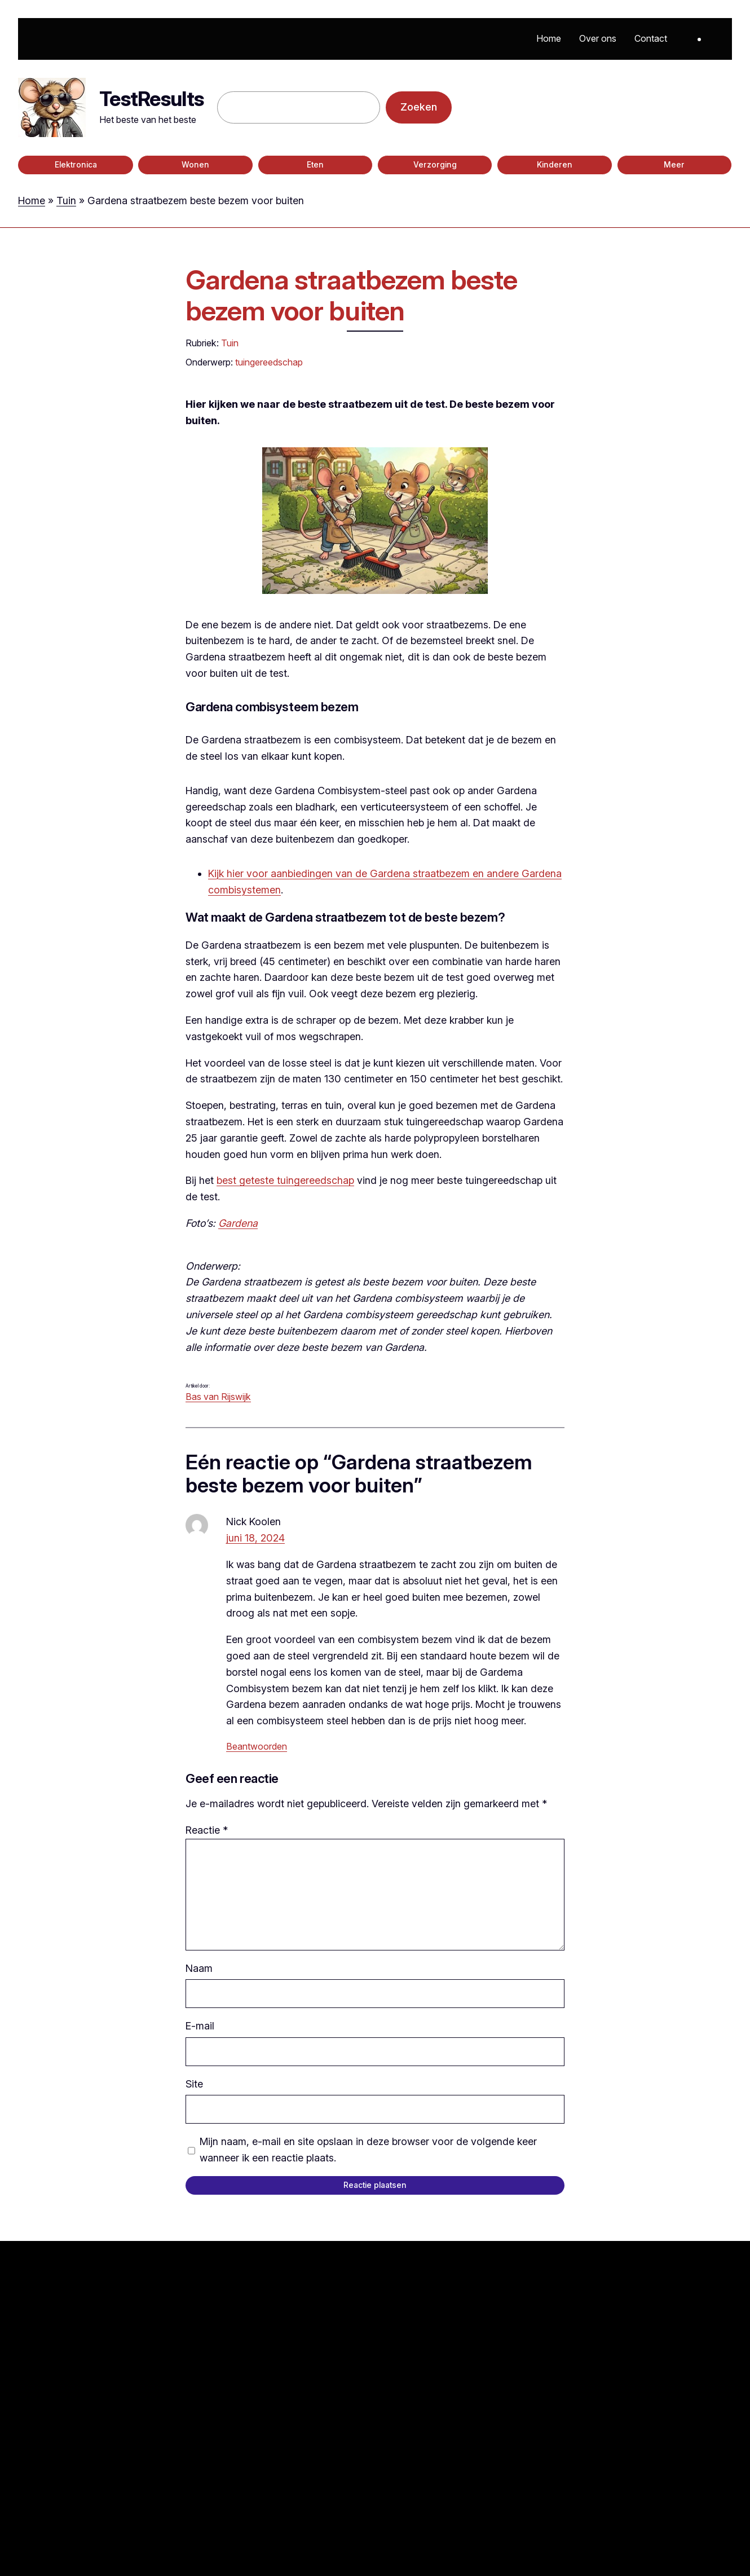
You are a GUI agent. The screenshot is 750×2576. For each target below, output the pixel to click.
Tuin (66, 200)
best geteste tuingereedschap (285, 1180)
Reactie (207, 1830)
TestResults (151, 98)
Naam (199, 1968)
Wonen (195, 164)
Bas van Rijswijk (218, 1396)
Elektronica (76, 164)
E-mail (200, 2026)
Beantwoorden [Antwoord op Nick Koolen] (256, 1746)
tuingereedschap (269, 362)
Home (31, 200)
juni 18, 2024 (255, 1538)
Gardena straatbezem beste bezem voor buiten (351, 295)
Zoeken (418, 107)
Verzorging (435, 164)
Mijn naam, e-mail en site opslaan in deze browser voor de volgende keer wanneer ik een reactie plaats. (368, 2149)
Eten (315, 164)
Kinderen (554, 164)
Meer (674, 164)
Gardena (238, 1223)
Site (194, 2084)
